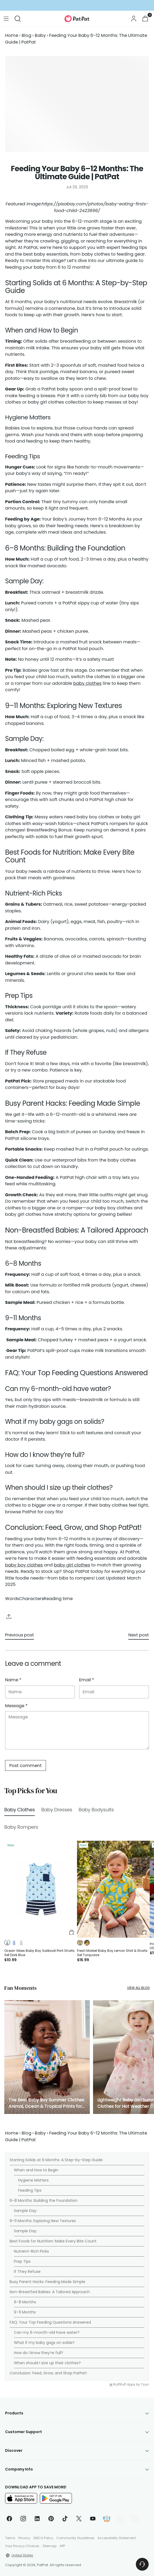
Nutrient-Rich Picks (31, 2251)
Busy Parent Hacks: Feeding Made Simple (47, 2281)
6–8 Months (25, 2302)
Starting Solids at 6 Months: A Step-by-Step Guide (56, 2160)
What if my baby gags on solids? (44, 2342)
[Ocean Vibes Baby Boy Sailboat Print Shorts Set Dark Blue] (40, 1889)
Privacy (24, 2538)
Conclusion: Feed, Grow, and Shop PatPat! (48, 2373)
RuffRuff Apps (124, 2385)
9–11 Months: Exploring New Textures (43, 2220)
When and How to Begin (36, 2170)
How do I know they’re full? (38, 2352)
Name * (13, 1680)
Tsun (145, 2385)
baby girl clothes (72, 1565)
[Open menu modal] (6, 18)
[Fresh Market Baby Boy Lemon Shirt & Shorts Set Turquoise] (113, 1889)
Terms (10, 2538)
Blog (26, 35)
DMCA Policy (43, 2538)
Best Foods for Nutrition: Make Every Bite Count (53, 2241)
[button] (7, 1943)
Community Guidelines (75, 2538)
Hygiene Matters (33, 2180)
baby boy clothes (24, 1565)
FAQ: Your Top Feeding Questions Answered (50, 2322)
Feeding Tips (29, 2190)
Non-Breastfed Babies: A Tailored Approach (50, 2291)
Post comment (25, 1765)
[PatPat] (77, 18)
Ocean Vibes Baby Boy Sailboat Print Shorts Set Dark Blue (39, 1953)
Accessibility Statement (117, 2538)
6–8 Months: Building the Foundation (44, 2200)
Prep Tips (22, 2261)
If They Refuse (27, 2271)
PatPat (42, 2565)
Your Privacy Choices (22, 2546)
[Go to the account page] (133, 18)
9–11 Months (25, 2312)
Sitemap (49, 2546)
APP (62, 2546)
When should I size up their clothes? (47, 2363)
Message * (16, 1706)
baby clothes (87, 683)
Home (11, 35)
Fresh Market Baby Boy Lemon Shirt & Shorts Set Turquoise (112, 1953)
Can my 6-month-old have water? (46, 2332)
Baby (40, 35)
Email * (86, 1680)
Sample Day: (25, 2210)
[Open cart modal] (145, 18)
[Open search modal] (17, 18)
